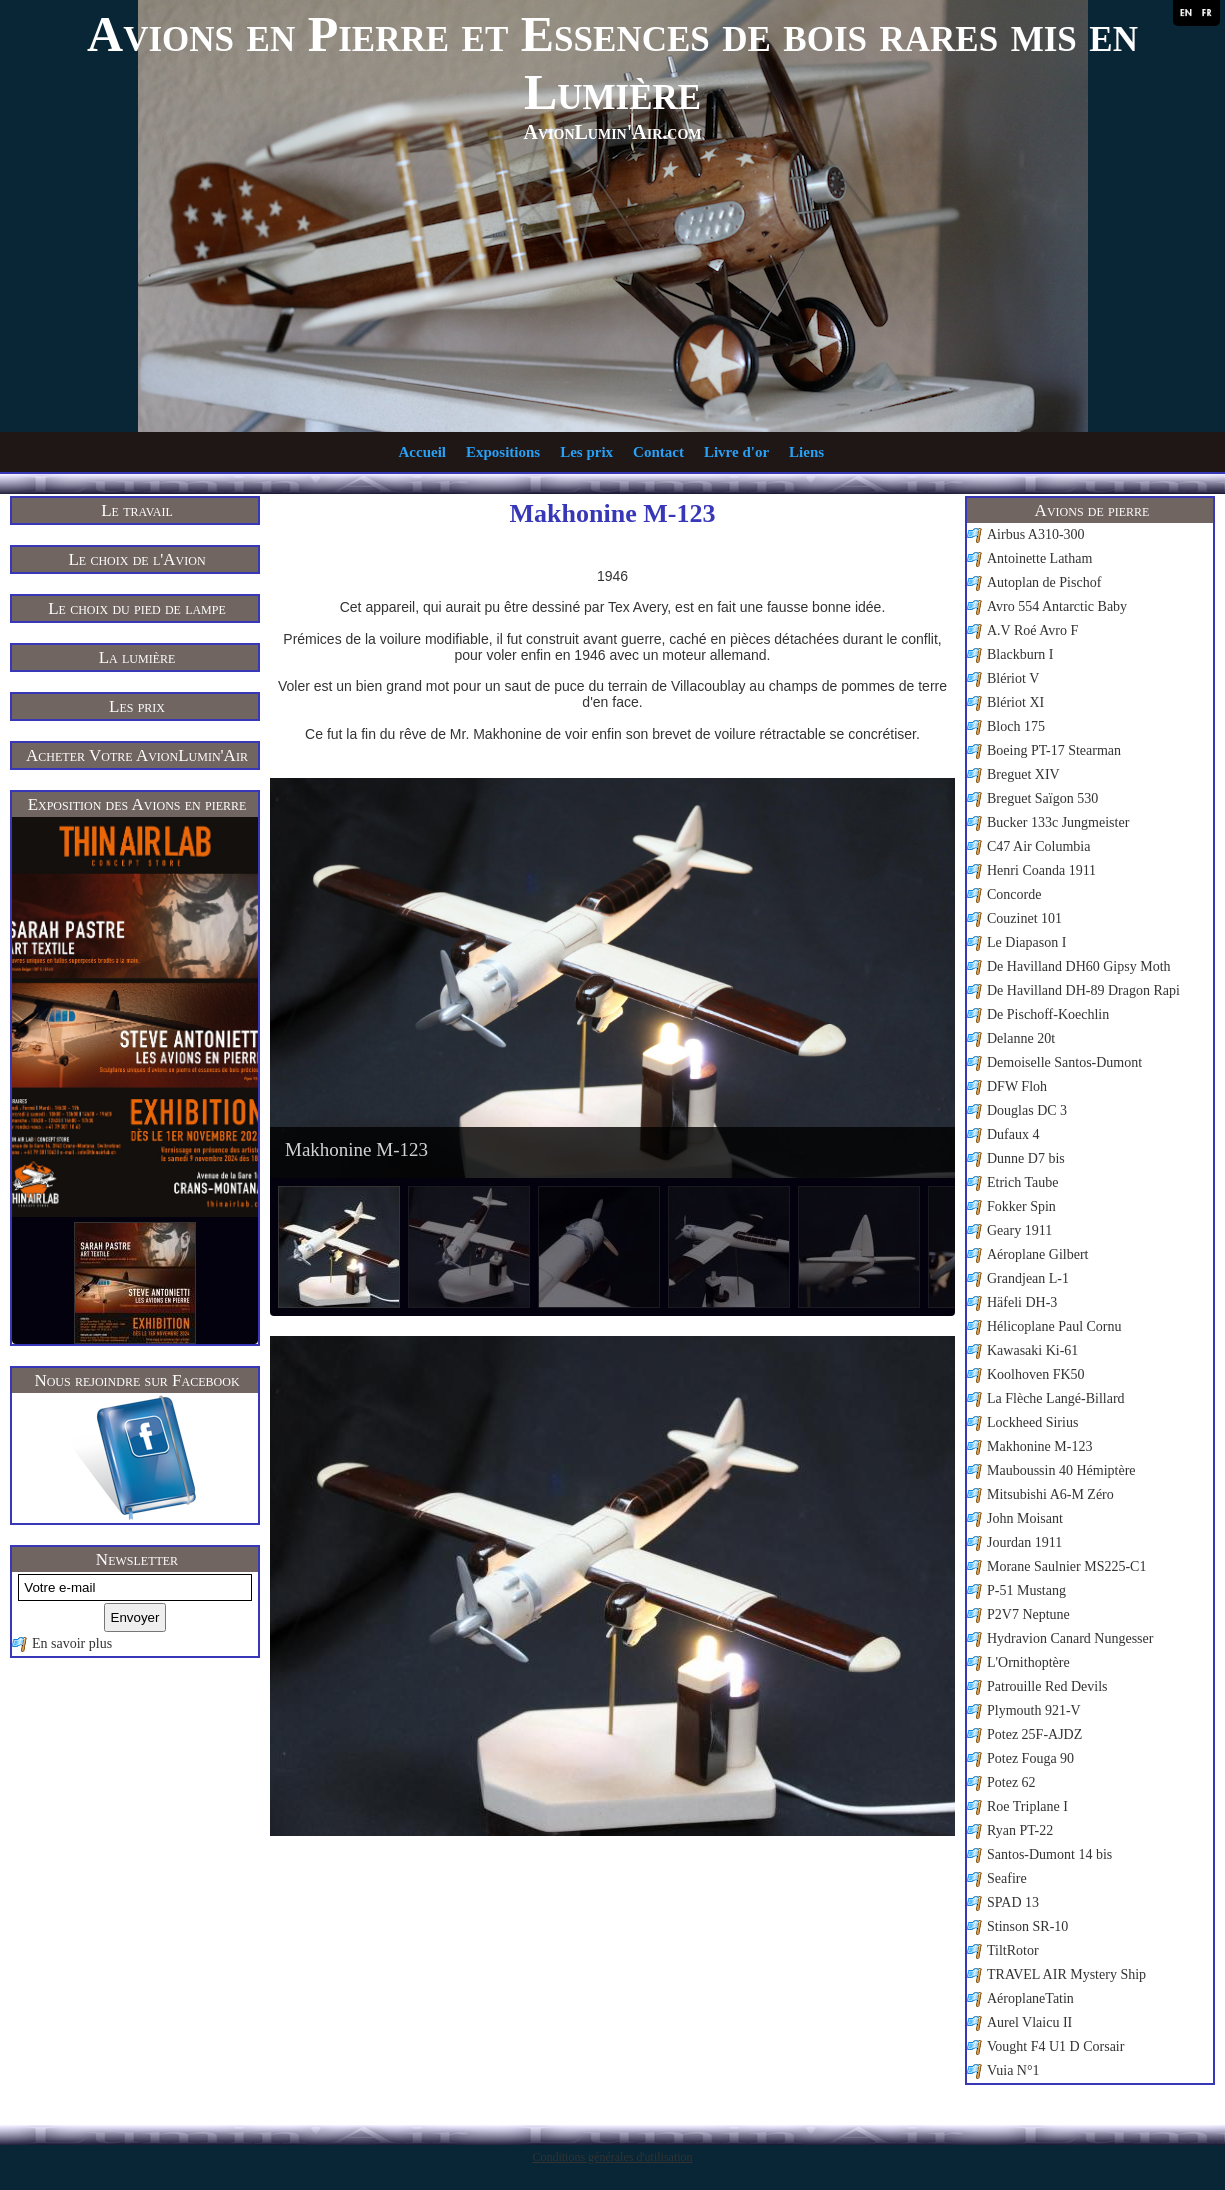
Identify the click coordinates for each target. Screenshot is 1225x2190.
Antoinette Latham (1039, 558)
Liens (806, 452)
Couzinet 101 (1024, 918)
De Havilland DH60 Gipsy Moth (1079, 966)
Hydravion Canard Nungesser (1070, 1638)
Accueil (422, 452)
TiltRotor (1013, 1950)
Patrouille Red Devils (1047, 1686)
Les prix (586, 452)
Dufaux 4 (1013, 1134)
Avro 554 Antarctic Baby (1057, 606)
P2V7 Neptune (1028, 1614)
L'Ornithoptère (1028, 1662)
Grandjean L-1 (1028, 1278)
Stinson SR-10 (1027, 1926)
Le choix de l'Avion (136, 559)
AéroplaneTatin (1030, 1998)
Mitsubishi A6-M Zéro (1050, 1494)
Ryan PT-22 (1020, 1830)
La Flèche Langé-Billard (1056, 1398)
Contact (658, 452)
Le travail (137, 510)
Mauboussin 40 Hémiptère (1061, 1470)
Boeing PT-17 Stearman (1054, 750)
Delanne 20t (1021, 1038)
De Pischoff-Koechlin (1048, 1014)
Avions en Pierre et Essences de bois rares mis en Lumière (612, 63)
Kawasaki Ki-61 (1032, 1350)
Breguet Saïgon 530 (1042, 798)
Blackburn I (1020, 654)
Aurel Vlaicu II (1029, 2022)
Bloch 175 (1016, 726)
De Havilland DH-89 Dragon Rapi (1083, 990)
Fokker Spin (1021, 1206)
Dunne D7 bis (1026, 1158)
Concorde (1014, 894)
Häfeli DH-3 (1022, 1302)
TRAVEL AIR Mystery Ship (1066, 1974)
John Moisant (1025, 1518)
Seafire (1007, 1878)
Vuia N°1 (1013, 2070)
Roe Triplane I (1027, 1806)
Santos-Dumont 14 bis (1049, 1854)
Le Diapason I (1026, 942)
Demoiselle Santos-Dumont (1064, 1062)
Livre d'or (736, 452)
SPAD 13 (1013, 1902)
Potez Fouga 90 (1030, 1758)
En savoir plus (72, 1643)
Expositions (503, 452)
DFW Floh (1017, 1086)
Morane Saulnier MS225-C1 (1066, 1566)
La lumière (137, 657)
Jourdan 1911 (1024, 1542)
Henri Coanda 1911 (1041, 870)
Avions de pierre (1092, 510)
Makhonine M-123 (1039, 1446)
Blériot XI (1015, 702)
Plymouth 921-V (1034, 1710)
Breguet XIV (1023, 774)
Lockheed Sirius (1032, 1422)
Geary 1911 (1019, 1230)
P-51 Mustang (1026, 1590)
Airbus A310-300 (1036, 534)
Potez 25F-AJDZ (1034, 1734)
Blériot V (1013, 678)
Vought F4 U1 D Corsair (1055, 2046)
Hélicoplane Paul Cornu (1054, 1326)
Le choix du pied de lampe (137, 608)
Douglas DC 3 (1027, 1110)
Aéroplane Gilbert (1037, 1254)
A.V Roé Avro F (1032, 630)
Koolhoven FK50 (1036, 1374)
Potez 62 (1011, 1782)
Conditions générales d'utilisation (612, 2157)
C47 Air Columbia (1038, 846)
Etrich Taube (1022, 1182)
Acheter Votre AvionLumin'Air (137, 755)
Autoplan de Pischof (1044, 582)
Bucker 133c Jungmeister (1058, 822)
